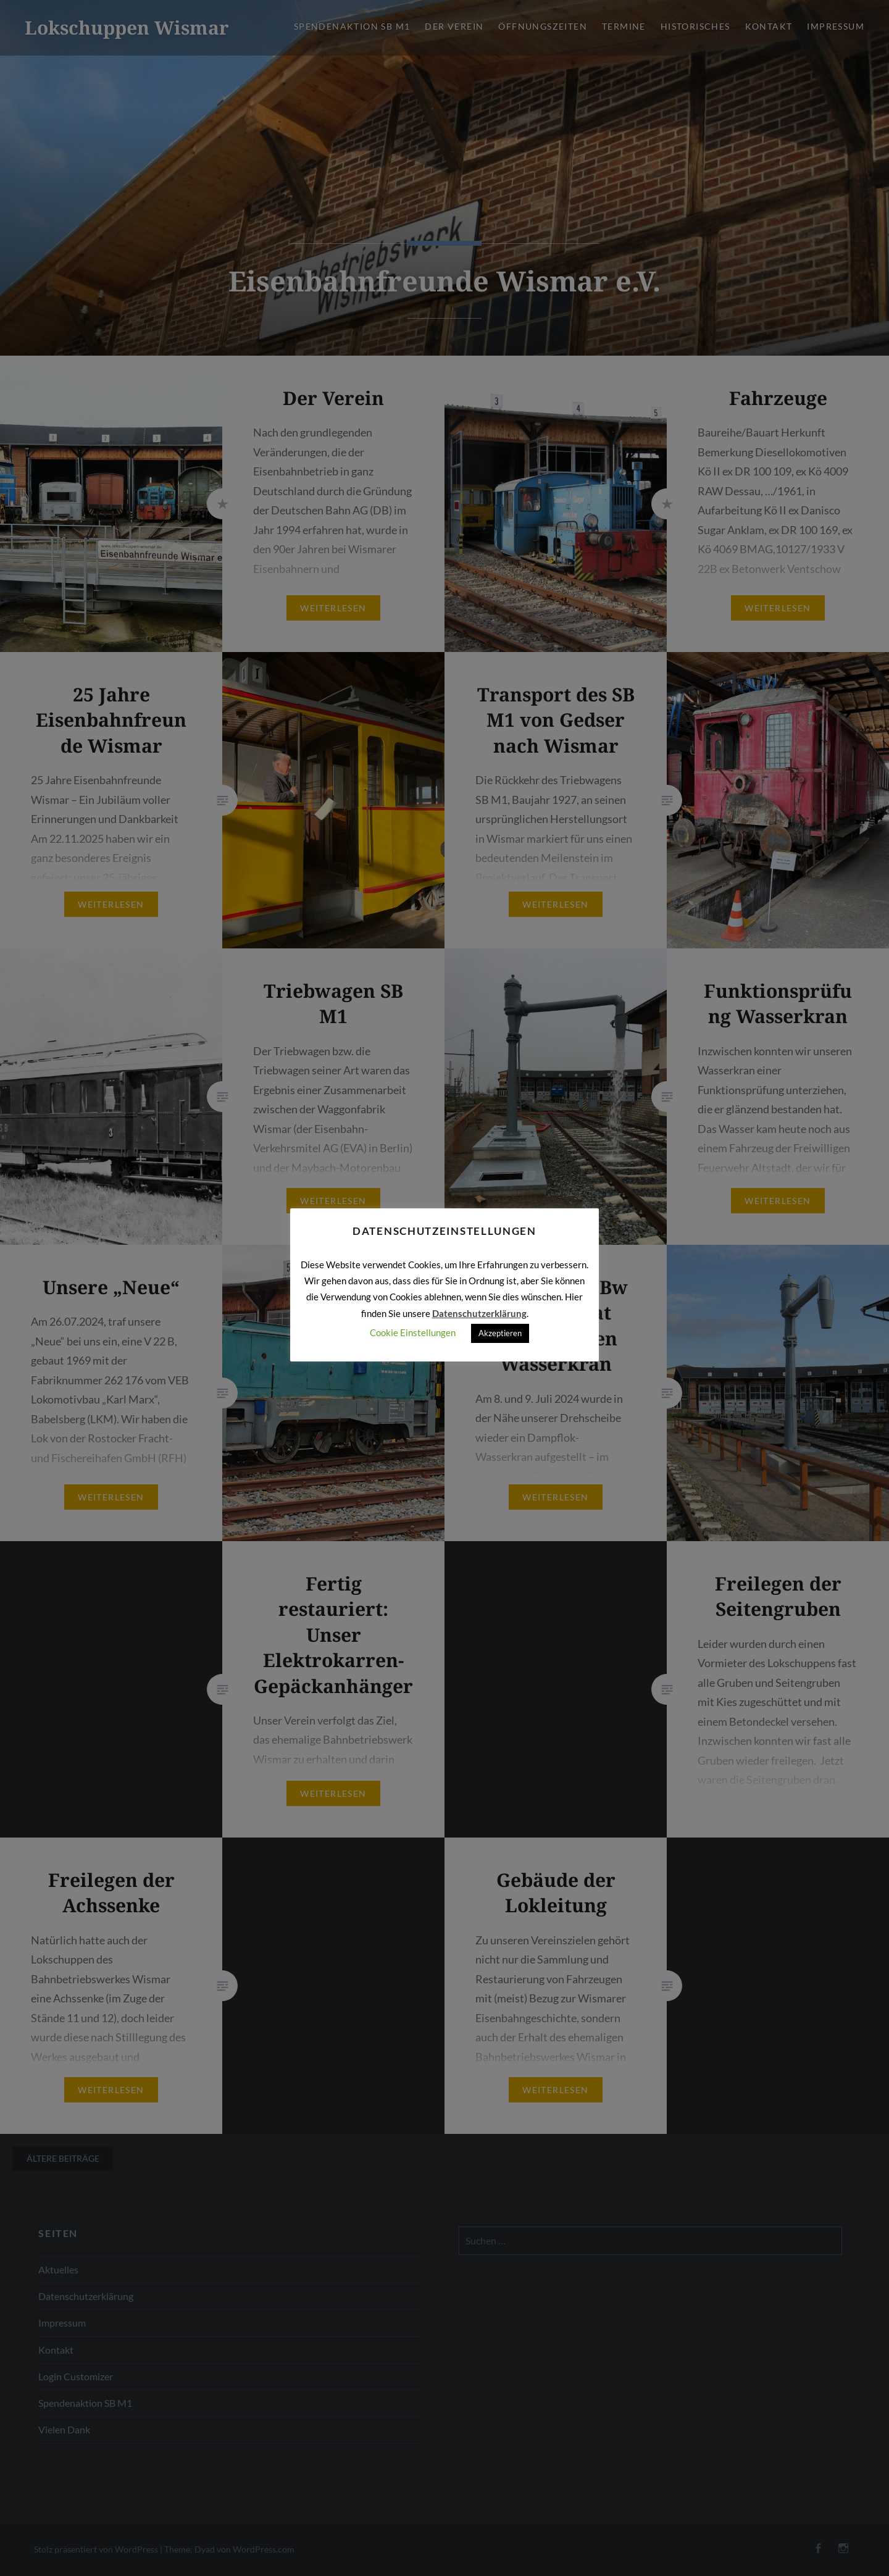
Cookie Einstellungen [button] (413, 1332)
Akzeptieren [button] (500, 1333)
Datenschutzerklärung (479, 1313)
